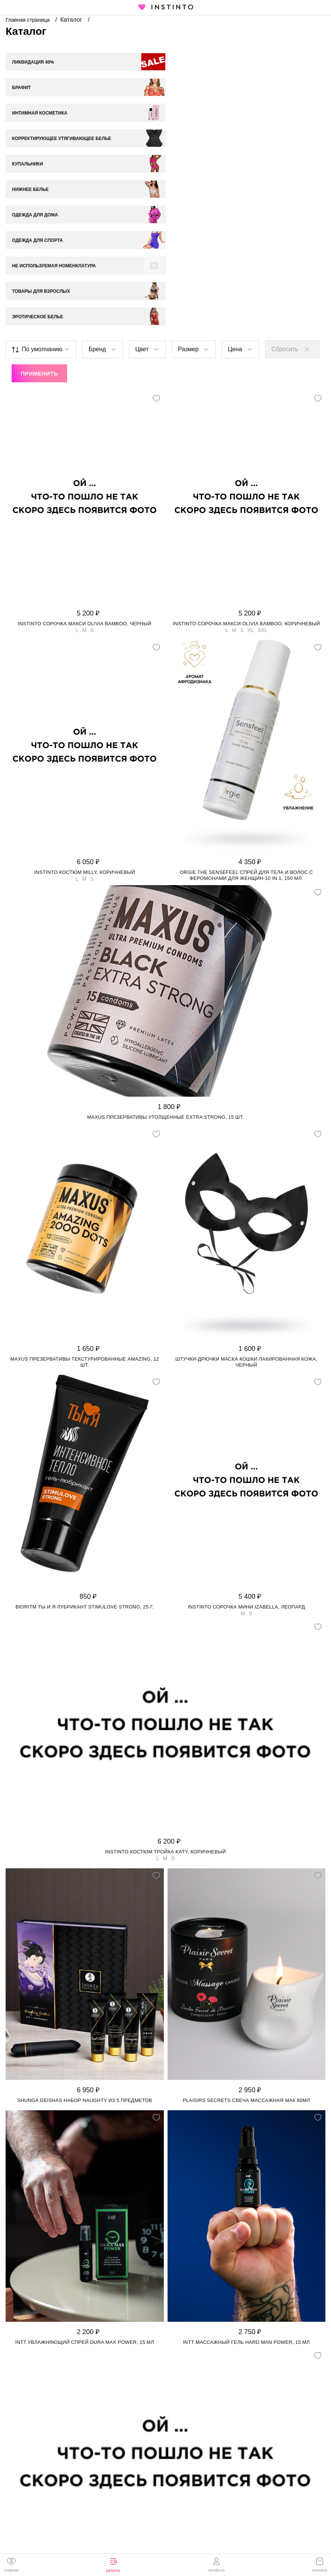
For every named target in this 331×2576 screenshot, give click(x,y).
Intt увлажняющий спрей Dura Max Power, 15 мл (84, 2215)
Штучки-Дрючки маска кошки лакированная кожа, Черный (246, 1234)
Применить (39, 246)
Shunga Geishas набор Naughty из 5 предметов (84, 1973)
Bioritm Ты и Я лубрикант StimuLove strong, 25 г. (84, 1479)
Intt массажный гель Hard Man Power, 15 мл (246, 2215)
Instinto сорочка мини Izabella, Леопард (246, 1479)
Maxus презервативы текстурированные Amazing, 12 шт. (84, 1234)
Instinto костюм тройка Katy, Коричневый (165, 1724)
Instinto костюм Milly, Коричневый (84, 745)
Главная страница (28, 20)
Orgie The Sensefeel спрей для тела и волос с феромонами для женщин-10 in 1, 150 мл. (246, 748)
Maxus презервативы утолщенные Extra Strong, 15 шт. (165, 990)
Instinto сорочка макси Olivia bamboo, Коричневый (246, 496)
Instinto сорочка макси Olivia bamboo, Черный (84, 496)
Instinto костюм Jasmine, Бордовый (165, 2453)
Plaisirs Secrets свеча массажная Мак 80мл (246, 1973)
